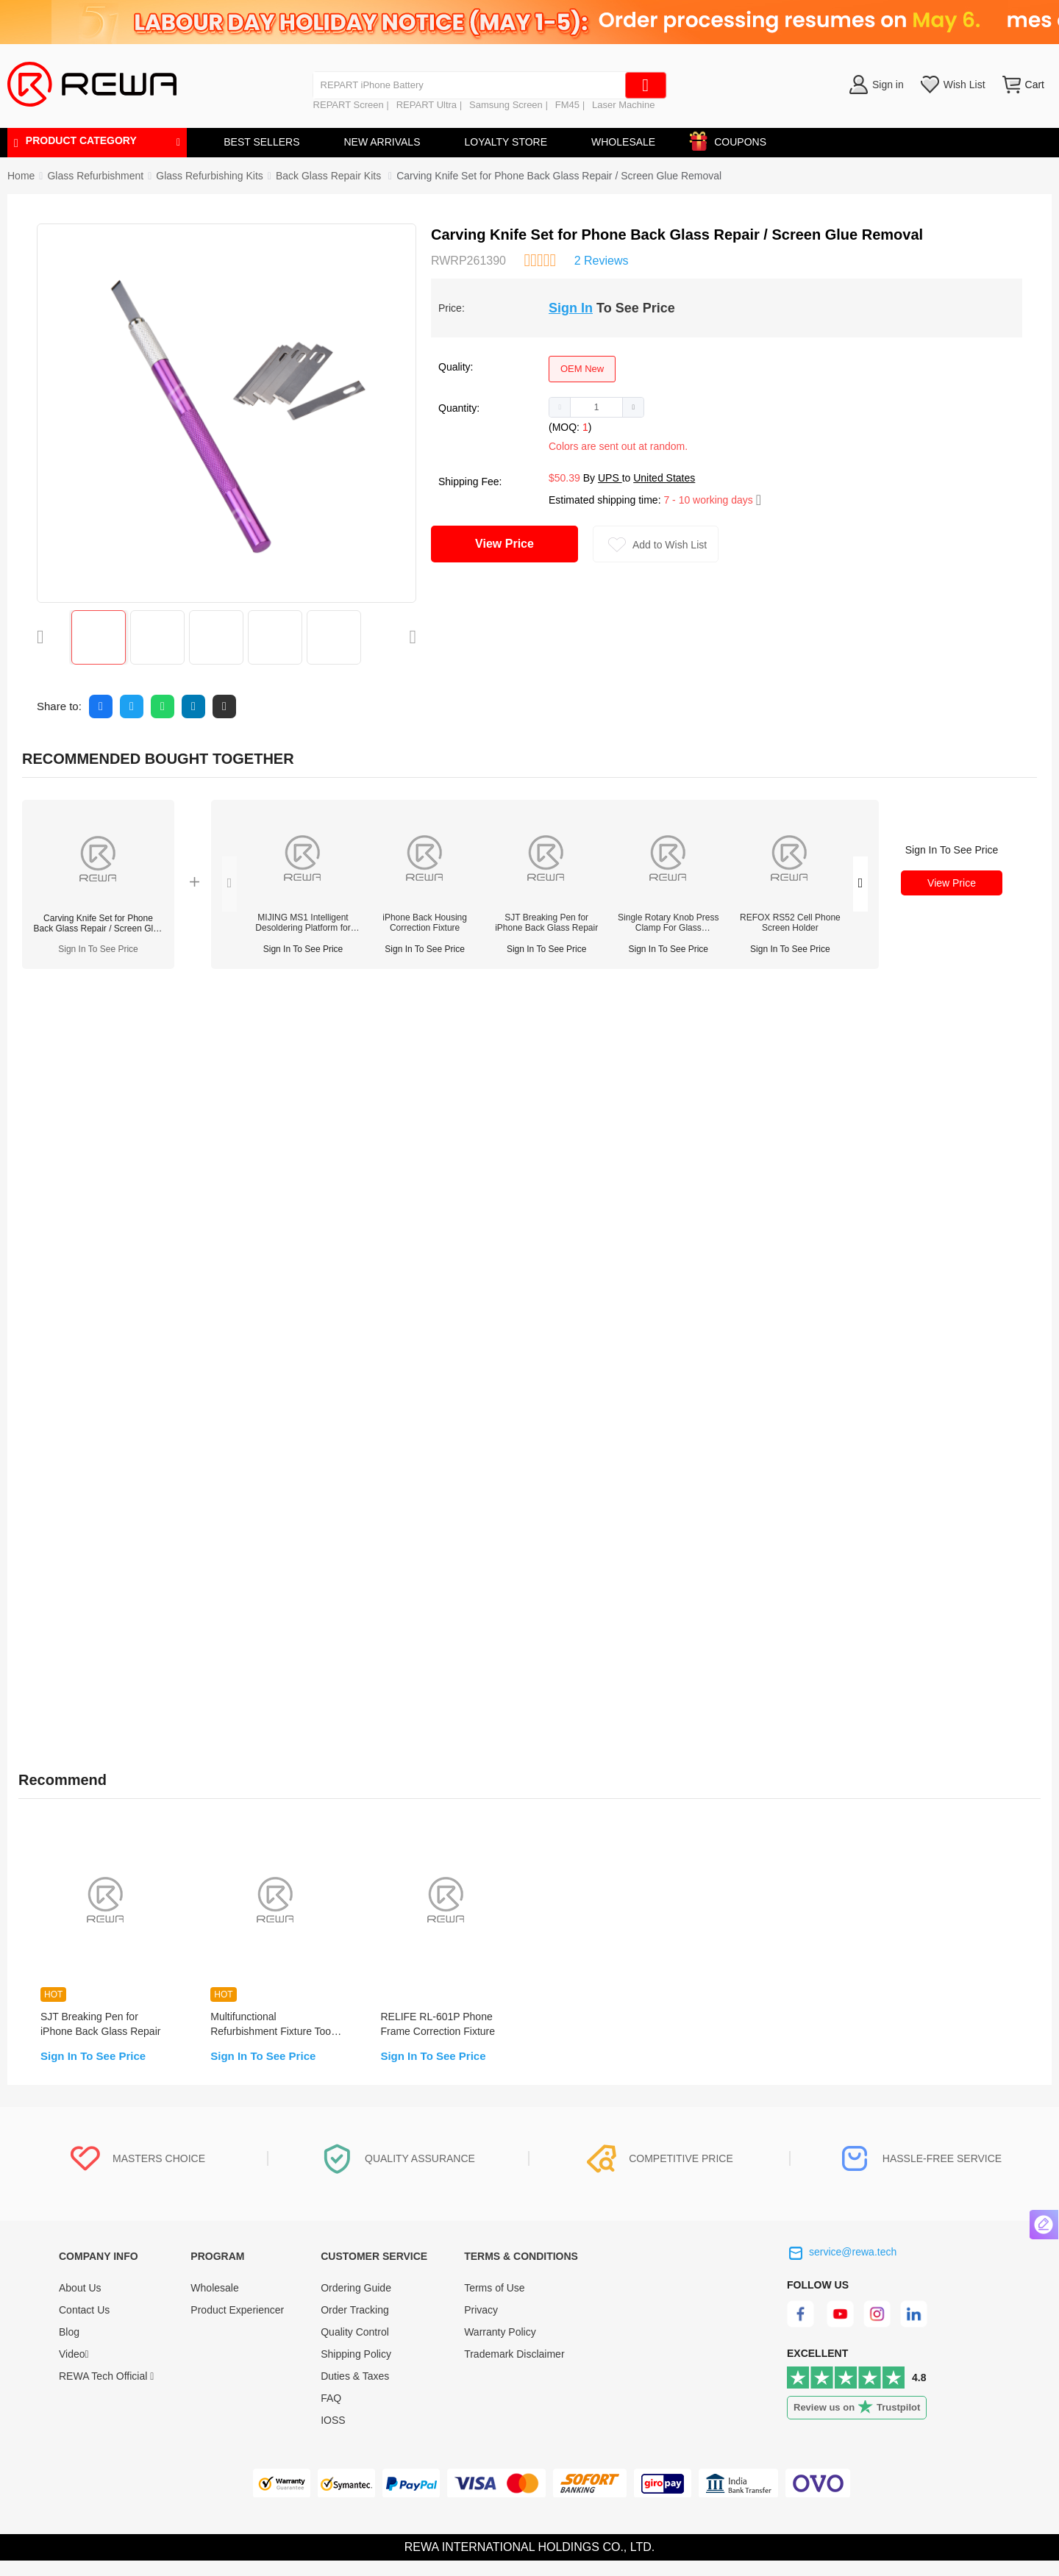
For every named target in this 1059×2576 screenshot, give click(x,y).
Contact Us (84, 2325)
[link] (95, 176)
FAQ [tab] (240, 1001)
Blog (69, 2347)
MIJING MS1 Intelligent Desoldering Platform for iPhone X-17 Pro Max (302, 922)
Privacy (481, 2325)
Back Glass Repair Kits (330, 176)
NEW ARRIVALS (381, 142)
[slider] (540, 258)
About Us (80, 2303)
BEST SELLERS (261, 142)
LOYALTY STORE (505, 142)
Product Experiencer (237, 2325)
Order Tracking (355, 2325)
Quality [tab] (305, 1001)
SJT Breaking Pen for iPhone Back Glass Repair (546, 922)
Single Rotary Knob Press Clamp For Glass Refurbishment (668, 922)
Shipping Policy (356, 2369)
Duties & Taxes (355, 2391)
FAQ (331, 2413)
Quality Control (355, 2347)
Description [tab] (58, 1001)
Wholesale (214, 2303)
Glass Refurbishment (95, 176)
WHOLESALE (623, 142)
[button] (560, 407)
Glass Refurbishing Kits (209, 176)
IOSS (333, 2435)
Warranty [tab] (385, 1001)
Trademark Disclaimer (514, 2369)
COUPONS (732, 139)
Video (74, 2369)
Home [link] (21, 176)
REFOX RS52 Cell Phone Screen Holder (790, 922)
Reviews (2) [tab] (160, 1001)
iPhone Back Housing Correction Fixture (424, 922)
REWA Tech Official (106, 2391)
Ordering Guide (356, 2303)
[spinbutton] (596, 407)
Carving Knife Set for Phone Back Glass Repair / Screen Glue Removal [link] (558, 176)
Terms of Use (494, 2303)
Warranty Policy (500, 2347)
